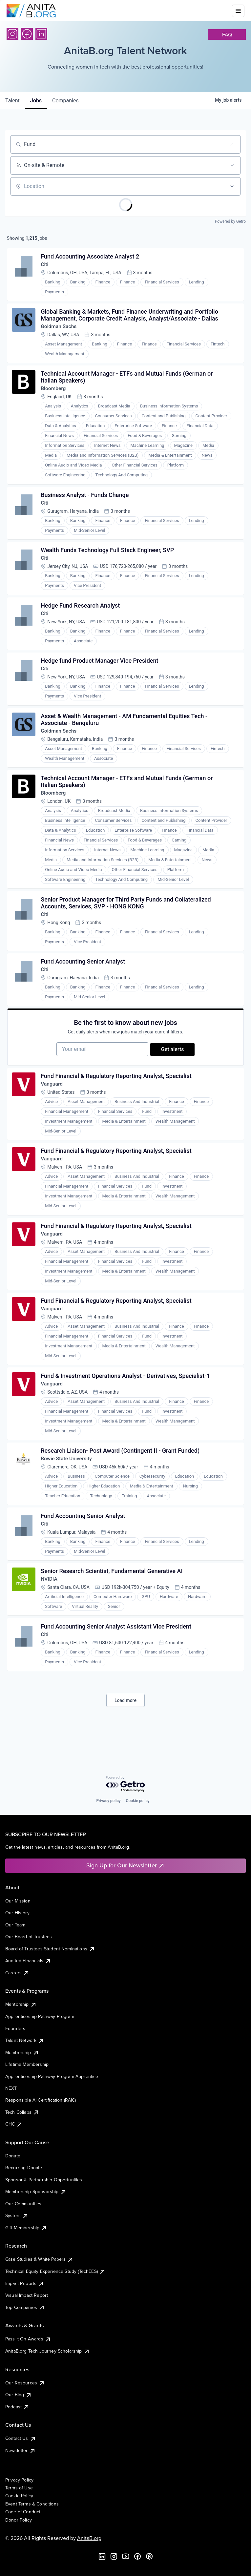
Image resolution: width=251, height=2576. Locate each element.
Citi (45, 265)
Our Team (15, 1925)
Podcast (17, 2406)
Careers (17, 1972)
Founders (15, 2028)
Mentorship (21, 2004)
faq (227, 34)
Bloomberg (54, 392)
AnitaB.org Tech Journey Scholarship (47, 2351)
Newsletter (20, 2450)
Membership (22, 2052)
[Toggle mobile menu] (238, 11)
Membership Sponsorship (36, 2191)
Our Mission (18, 1901)
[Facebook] (27, 34)
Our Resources (25, 2382)
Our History (17, 1912)
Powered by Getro (230, 221)
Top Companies (25, 2307)
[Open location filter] (232, 186)
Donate (12, 2155)
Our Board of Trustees (28, 1936)
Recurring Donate (23, 2167)
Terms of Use (19, 2487)
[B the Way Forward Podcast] (149, 2556)
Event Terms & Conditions (32, 2504)
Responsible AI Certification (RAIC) (40, 2100)
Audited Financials (28, 1960)
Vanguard (52, 1100)
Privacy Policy (19, 2480)
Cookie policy (138, 1800)
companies (65, 100)
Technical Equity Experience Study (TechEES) (55, 2271)
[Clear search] (232, 144)
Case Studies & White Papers (39, 2259)
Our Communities (23, 2203)
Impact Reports (24, 2283)
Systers (17, 2215)
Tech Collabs (22, 2112)
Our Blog (18, 2394)
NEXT (11, 2088)
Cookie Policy (19, 2495)
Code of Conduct (22, 2511)
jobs (36, 100)
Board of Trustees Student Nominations (50, 1948)
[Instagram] (12, 34)
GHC (14, 2124)
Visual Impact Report (26, 2295)
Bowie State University (67, 1481)
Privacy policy (108, 1800)
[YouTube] (126, 2556)
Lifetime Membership (27, 2064)
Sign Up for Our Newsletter (125, 1865)
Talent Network (24, 2040)
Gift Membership (26, 2227)
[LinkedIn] (41, 34)
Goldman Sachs (59, 328)
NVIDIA (49, 1604)
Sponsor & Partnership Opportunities (43, 2179)
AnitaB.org (89, 2538)
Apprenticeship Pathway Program (39, 2016)
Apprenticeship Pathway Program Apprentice (51, 2076)
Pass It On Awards (28, 2339)
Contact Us (20, 2438)
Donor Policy (18, 2520)
